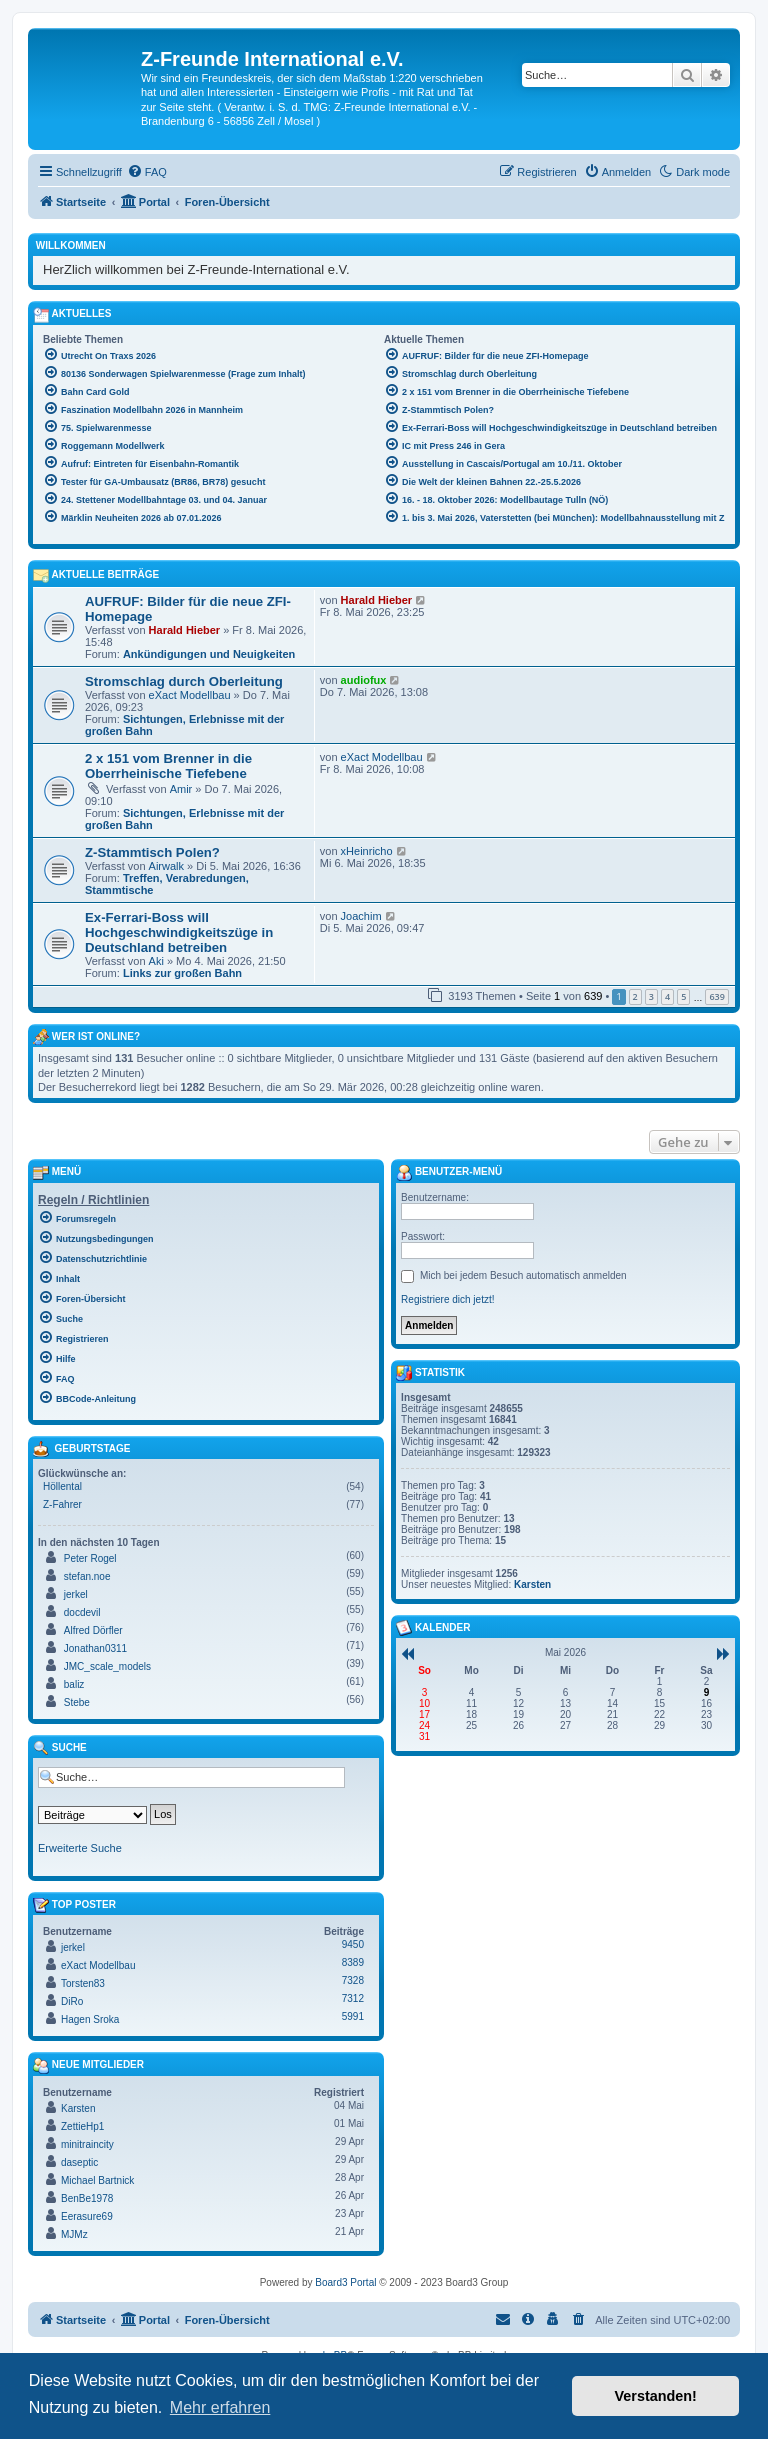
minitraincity (87, 2144)
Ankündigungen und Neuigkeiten (209, 654)
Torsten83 (83, 1983)
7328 (353, 1980)
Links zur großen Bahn (182, 973)
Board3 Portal (345, 2282)
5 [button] (683, 996)
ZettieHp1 (82, 2126)
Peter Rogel (90, 1558)
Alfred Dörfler (93, 1630)
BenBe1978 (87, 2198)
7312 (353, 1998)
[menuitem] (147, 172)
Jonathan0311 (95, 1648)
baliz (74, 1684)
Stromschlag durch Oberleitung (184, 681)
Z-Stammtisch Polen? (152, 852)
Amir (181, 789)
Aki (156, 961)
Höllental (62, 1486)
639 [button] (716, 996)
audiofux (364, 680)
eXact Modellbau (190, 695)
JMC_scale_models (107, 1666)
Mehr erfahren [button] (220, 2407)
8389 (353, 1962)
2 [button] (635, 996)
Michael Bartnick (97, 2180)
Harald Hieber (185, 630)
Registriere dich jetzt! (447, 1299)
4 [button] (667, 996)
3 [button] (651, 996)
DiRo (72, 2001)
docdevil (82, 1612)
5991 (353, 2016)
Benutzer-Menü (449, 1173)
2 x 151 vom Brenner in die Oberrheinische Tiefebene (168, 766)
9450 (353, 1944)
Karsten (78, 2108)
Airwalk (166, 866)
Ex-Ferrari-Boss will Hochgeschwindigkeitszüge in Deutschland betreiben (179, 932)
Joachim (361, 916)
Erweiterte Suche (80, 1848)
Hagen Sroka (90, 2019)
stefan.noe (87, 1576)
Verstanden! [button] (656, 2396)
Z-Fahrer (62, 1504)
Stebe (77, 1702)
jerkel (76, 1594)
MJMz (74, 2234)
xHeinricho (367, 851)
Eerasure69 (87, 2216)
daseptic (79, 2162)
